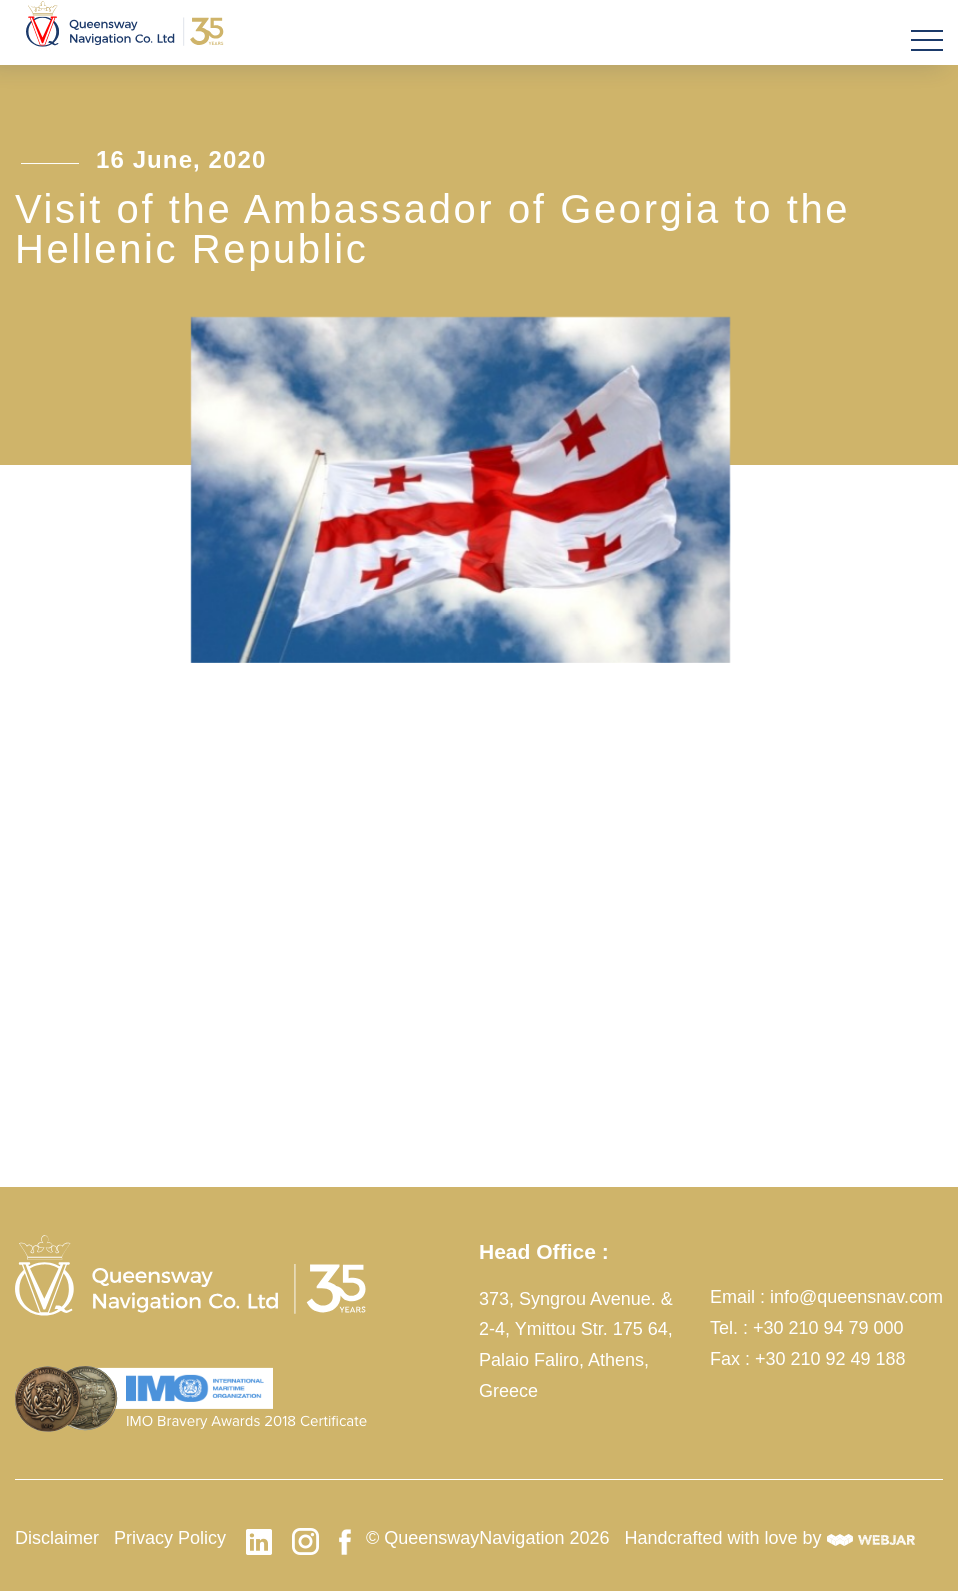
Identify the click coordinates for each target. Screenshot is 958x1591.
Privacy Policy (170, 1538)
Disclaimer (57, 1538)
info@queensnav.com (856, 1297)
